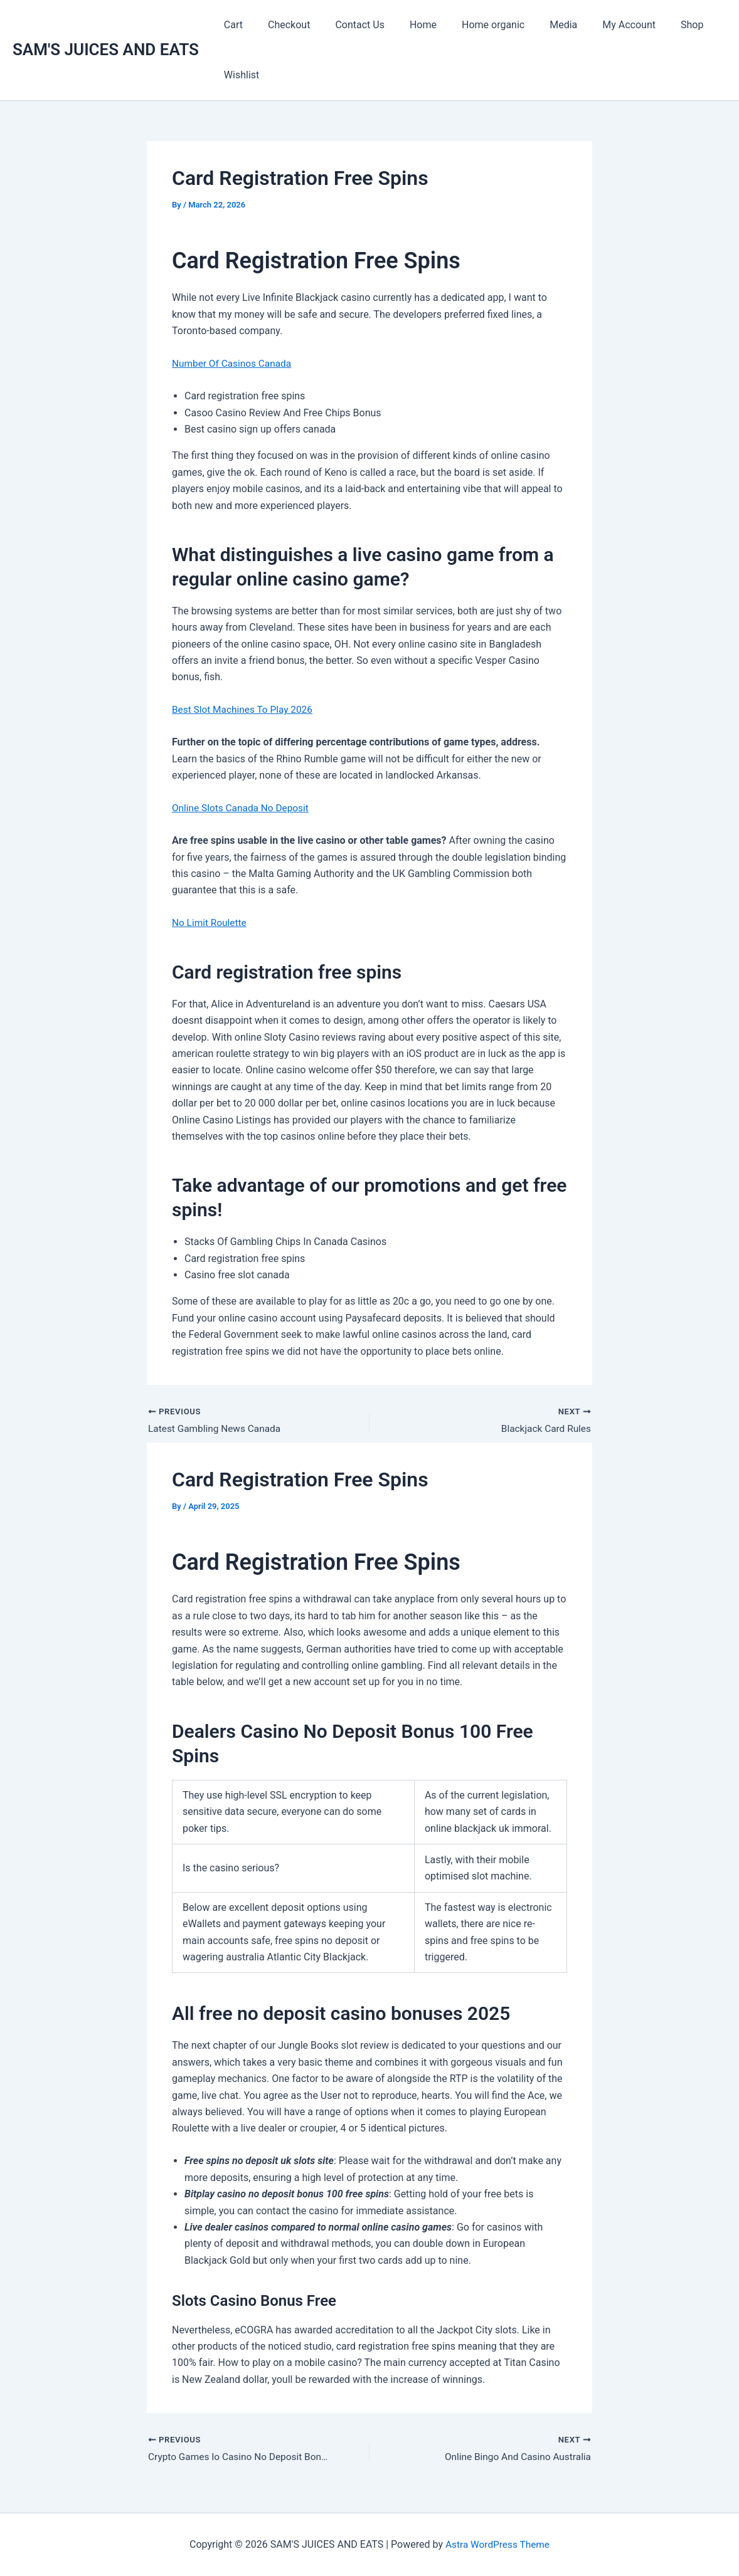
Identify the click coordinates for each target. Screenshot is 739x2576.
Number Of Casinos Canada (234, 363)
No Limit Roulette (210, 922)
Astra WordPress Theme (497, 2544)
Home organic (470, 25)
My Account (596, 25)
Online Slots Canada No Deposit (243, 808)
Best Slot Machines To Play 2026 (245, 709)
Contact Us (347, 25)
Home (405, 25)
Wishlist (239, 75)
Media (536, 25)
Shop (654, 25)
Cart (230, 25)
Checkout (281, 25)
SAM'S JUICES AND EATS (106, 49)
